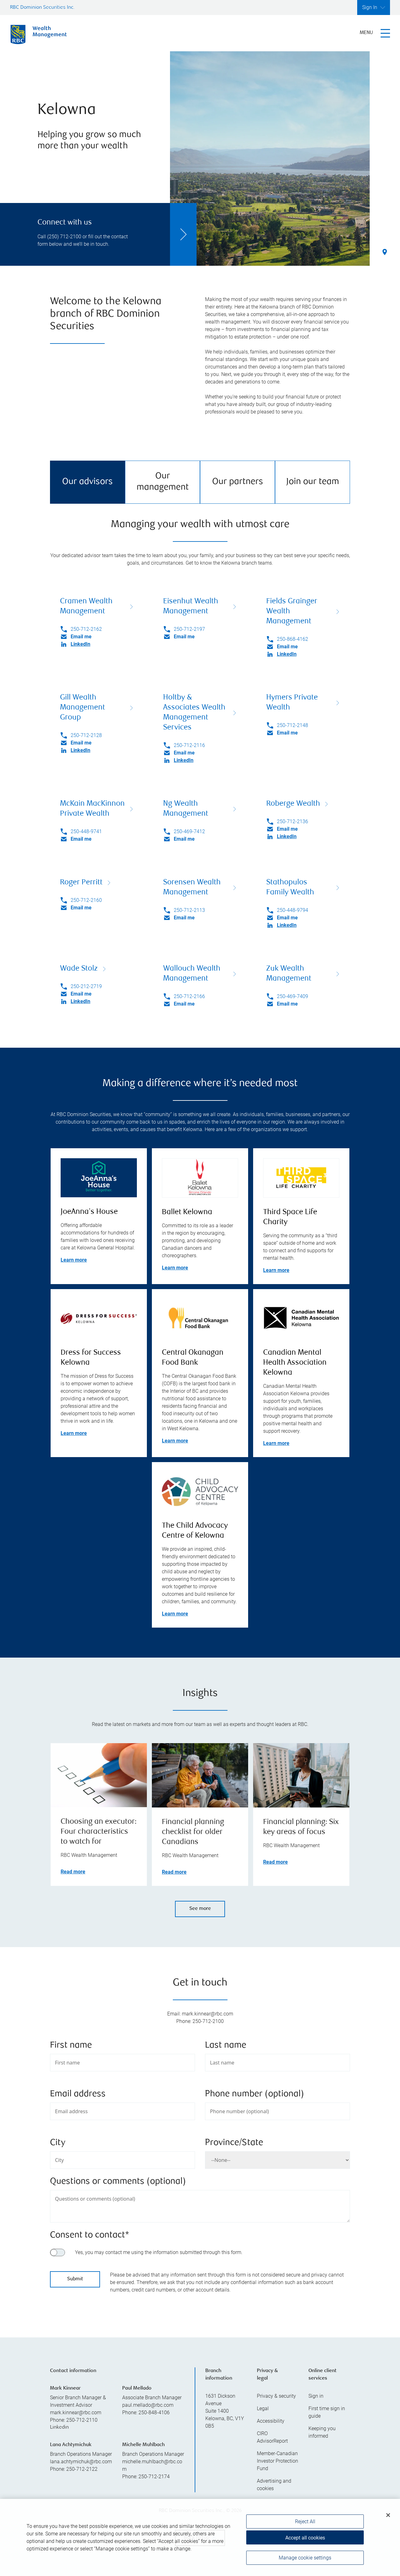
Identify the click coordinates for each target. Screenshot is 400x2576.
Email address (78, 2094)
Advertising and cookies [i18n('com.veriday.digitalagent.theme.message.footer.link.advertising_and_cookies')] (274, 2484)
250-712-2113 (189, 910)
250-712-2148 (292, 725)
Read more (73, 1872)
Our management (163, 482)
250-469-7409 (292, 996)
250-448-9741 (86, 831)
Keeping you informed (322, 2432)
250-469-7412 (189, 831)
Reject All (305, 2524)
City (57, 2143)
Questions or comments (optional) (118, 2181)
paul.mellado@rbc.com (147, 2405)
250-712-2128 (86, 735)
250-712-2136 (292, 821)
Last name (225, 2045)
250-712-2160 (86, 900)
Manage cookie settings (305, 2560)
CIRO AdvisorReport (272, 2437)
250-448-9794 (292, 910)
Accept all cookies (305, 2540)
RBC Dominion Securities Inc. (42, 7)
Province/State (234, 2143)
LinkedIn (80, 644)
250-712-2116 (189, 745)
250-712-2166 (189, 996)
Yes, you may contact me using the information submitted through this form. (158, 2252)
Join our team (312, 482)
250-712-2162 (86, 629)
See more (200, 1908)
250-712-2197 (189, 629)
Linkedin (59, 2427)
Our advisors (87, 482)
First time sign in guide (326, 2412)
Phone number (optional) (254, 2094)
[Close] (388, 2517)
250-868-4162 (292, 639)
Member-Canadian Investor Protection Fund (277, 2460)
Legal (263, 2408)
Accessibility (270, 2421)
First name (71, 2045)
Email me (81, 637)
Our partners (237, 482)
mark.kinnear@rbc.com (75, 2412)
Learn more (74, 1260)
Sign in (315, 2396)
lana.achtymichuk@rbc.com (81, 2462)
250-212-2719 (86, 986)
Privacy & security (276, 2396)
